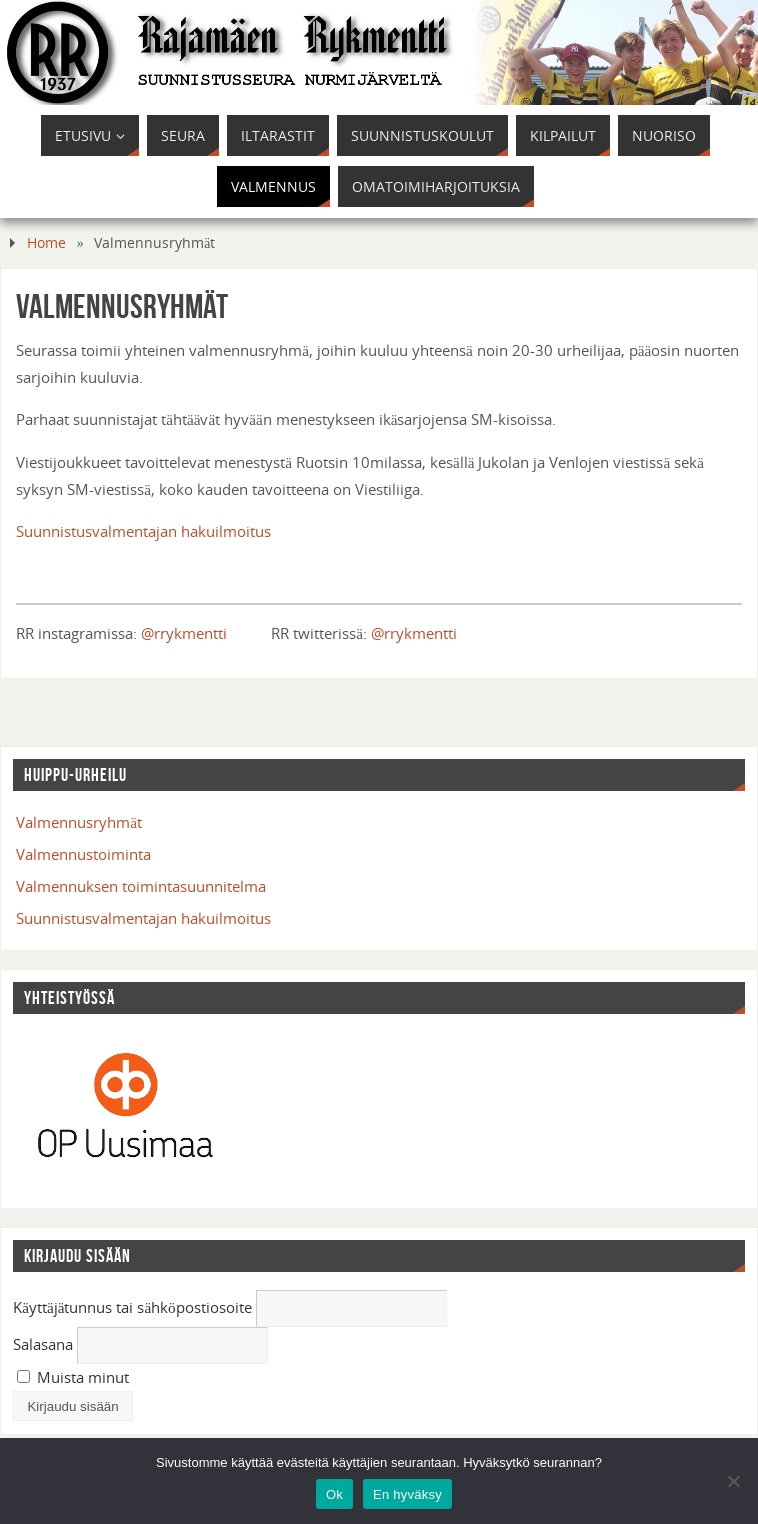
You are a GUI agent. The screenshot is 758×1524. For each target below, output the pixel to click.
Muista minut (73, 1377)
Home (46, 242)
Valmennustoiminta (83, 854)
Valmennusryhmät (79, 822)
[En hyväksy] (733, 1481)
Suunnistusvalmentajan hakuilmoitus (143, 531)
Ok (334, 1494)
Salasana (43, 1344)
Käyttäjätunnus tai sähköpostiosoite (132, 1307)
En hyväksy (407, 1494)
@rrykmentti (184, 633)
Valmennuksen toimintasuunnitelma (141, 886)
